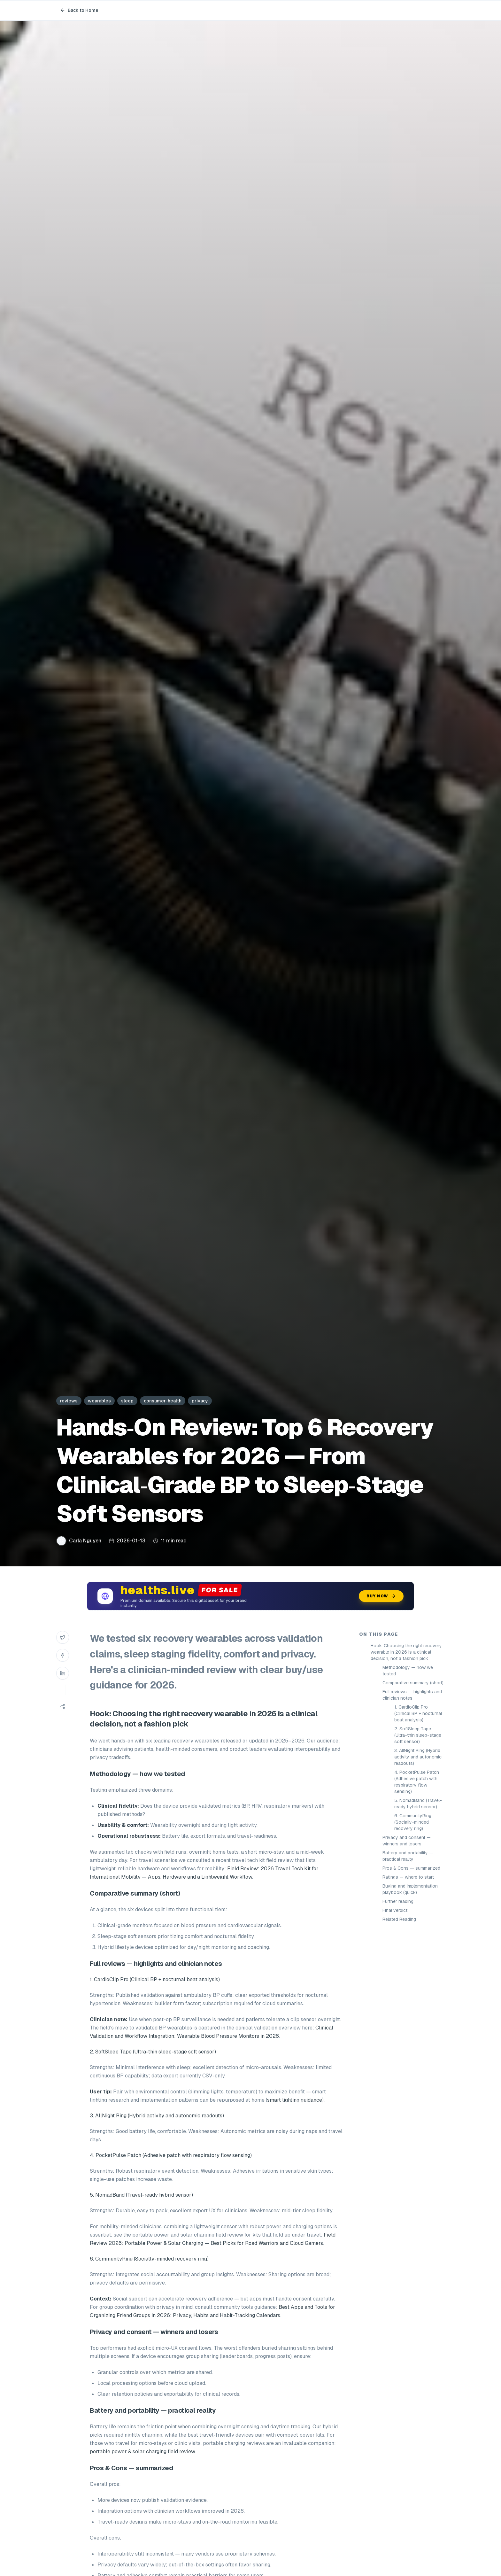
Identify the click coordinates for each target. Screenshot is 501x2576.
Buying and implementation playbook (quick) (410, 1889)
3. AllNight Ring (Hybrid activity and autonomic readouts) (418, 1757)
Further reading (397, 1901)
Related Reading (399, 1919)
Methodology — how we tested (407, 1670)
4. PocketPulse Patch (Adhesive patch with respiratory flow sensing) (416, 1781)
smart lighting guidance (294, 2100)
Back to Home (79, 10)
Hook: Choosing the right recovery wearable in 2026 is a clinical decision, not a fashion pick (406, 1652)
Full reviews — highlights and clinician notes (412, 1695)
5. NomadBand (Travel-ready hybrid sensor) (418, 1803)
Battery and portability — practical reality (407, 1856)
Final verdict (394, 1910)
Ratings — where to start (408, 1877)
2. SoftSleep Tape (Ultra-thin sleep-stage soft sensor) (417, 1735)
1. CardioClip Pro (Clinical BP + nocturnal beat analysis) (418, 1713)
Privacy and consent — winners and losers (406, 1841)
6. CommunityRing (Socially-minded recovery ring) (412, 1822)
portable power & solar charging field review (142, 2451)
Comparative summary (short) (412, 1683)
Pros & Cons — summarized (411, 1868)
